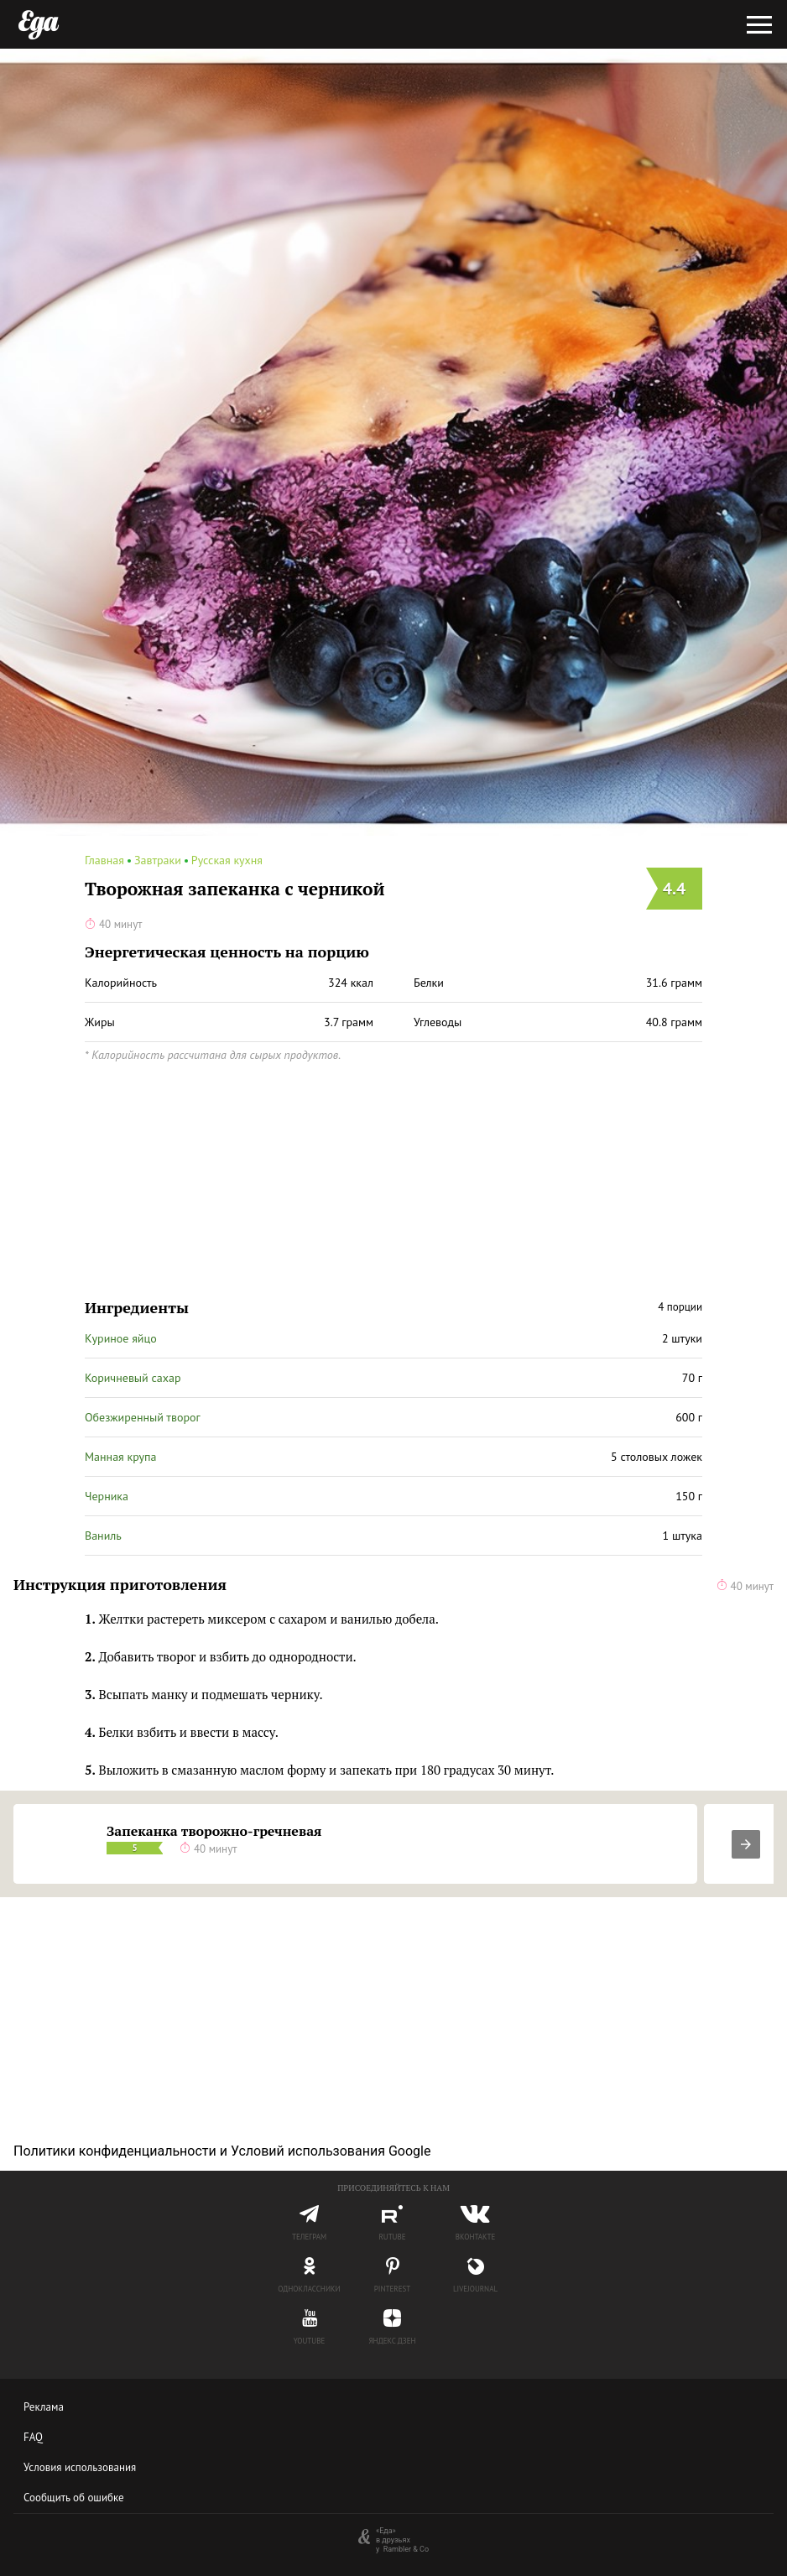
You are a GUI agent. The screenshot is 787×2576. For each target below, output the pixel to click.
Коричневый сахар (132, 1378)
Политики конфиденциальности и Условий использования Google (221, 2151)
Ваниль (103, 1535)
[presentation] (746, 1844)
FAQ (33, 2437)
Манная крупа (121, 1457)
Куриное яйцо (121, 1338)
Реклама (43, 2407)
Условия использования (79, 2467)
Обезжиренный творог (143, 1417)
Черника (106, 1496)
